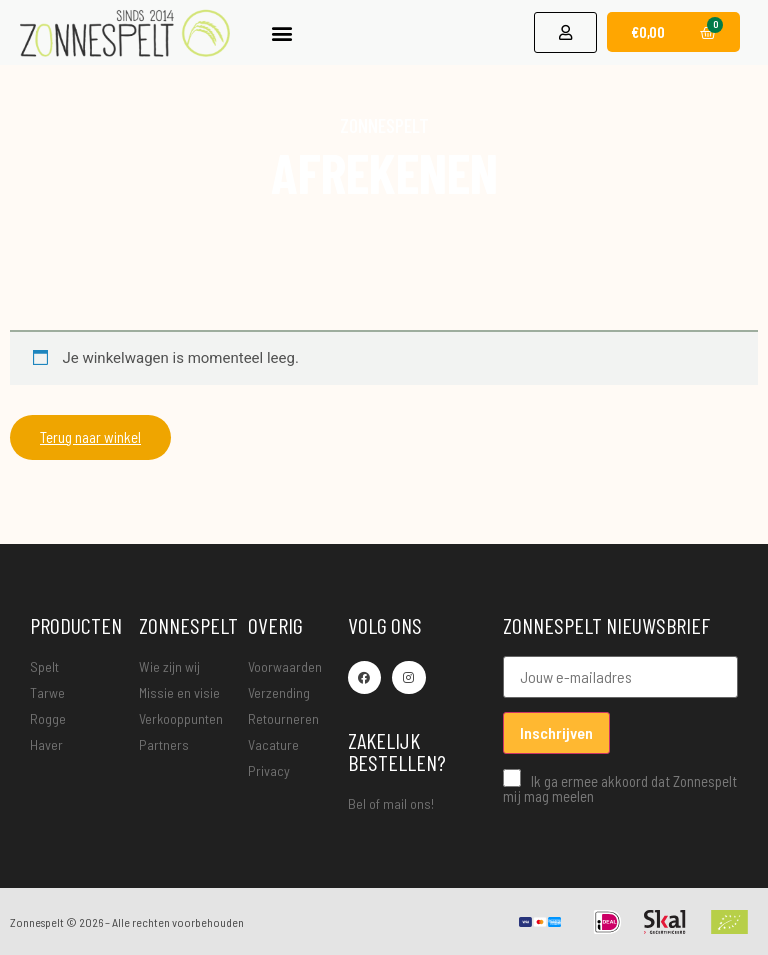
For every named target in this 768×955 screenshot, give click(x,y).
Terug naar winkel (90, 437)
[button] (282, 26)
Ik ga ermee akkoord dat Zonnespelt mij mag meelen (620, 786)
